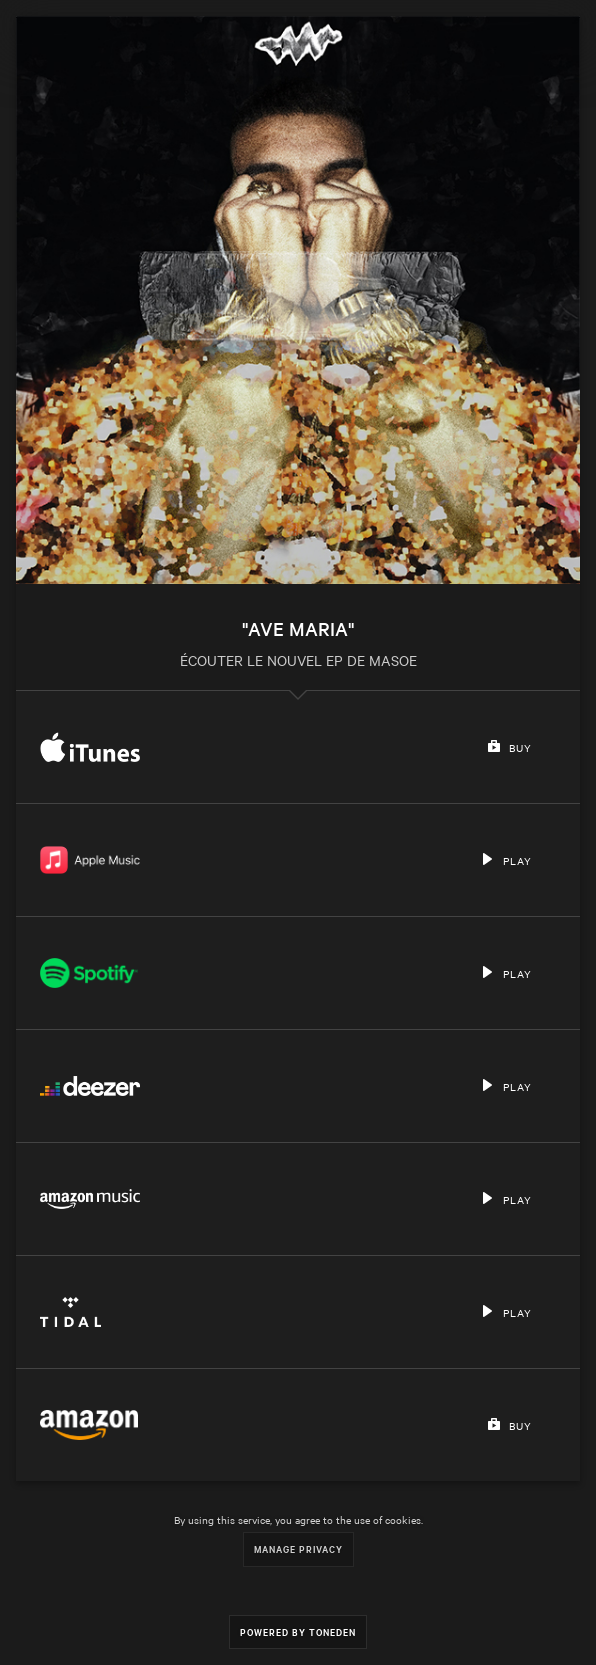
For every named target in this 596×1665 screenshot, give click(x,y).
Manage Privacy (298, 1548)
